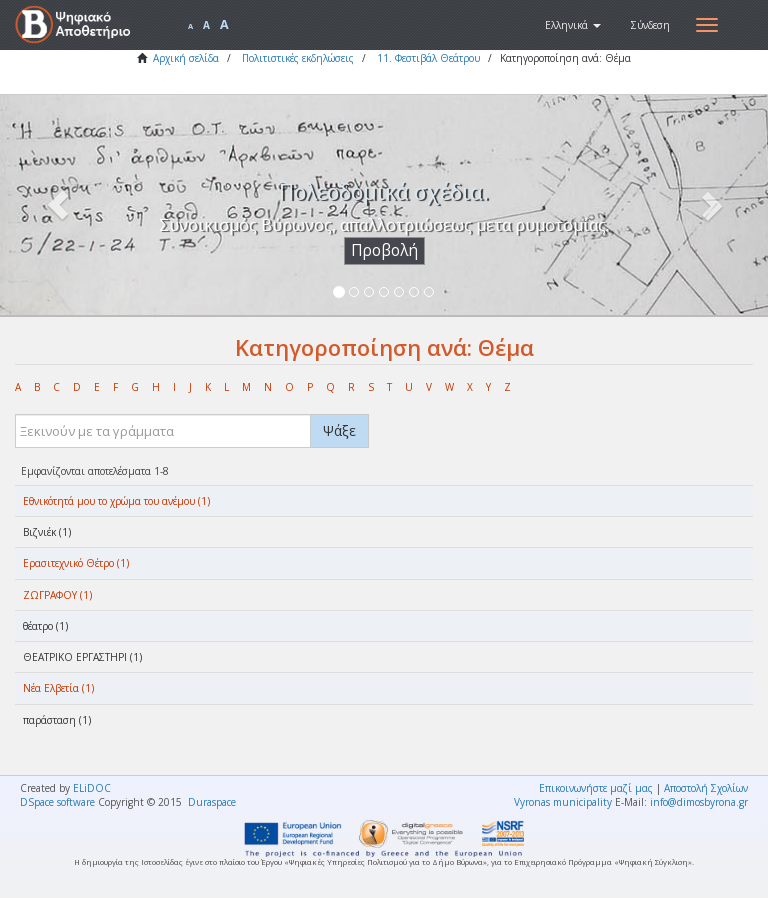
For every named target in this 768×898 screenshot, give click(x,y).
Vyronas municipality (563, 802)
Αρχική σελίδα (186, 58)
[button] (573, 25)
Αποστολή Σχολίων (706, 788)
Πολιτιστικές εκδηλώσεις (298, 58)
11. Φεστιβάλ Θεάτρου (428, 58)
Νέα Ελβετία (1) (58, 688)
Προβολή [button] (384, 250)
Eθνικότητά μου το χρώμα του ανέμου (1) (116, 501)
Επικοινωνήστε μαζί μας (596, 788)
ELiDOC (92, 788)
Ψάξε (339, 430)
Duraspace (212, 802)
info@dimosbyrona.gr (699, 802)
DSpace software (57, 802)
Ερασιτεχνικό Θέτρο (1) (76, 563)
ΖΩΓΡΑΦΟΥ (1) (57, 595)
